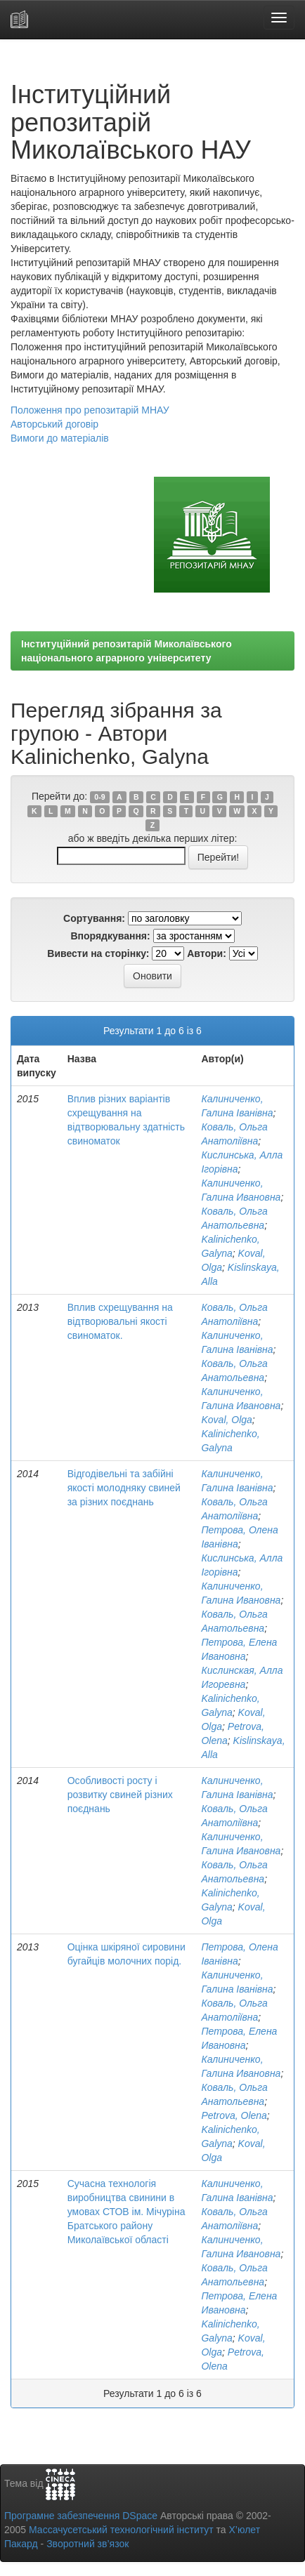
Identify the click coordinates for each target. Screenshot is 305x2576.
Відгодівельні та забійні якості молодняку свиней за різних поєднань (124, 1487)
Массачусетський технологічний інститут (121, 2529)
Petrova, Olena (233, 2115)
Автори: (206, 953)
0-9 (99, 797)
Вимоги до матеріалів (60, 438)
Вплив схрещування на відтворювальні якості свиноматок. (120, 1321)
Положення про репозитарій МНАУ (90, 410)
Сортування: (94, 918)
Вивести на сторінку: (98, 953)
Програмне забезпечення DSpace (80, 2515)
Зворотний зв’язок (87, 2543)
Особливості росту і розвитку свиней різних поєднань (120, 1794)
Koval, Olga (226, 1419)
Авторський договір (54, 424)
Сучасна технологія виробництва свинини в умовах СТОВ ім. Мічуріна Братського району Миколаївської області (126, 2211)
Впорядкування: (110, 936)
